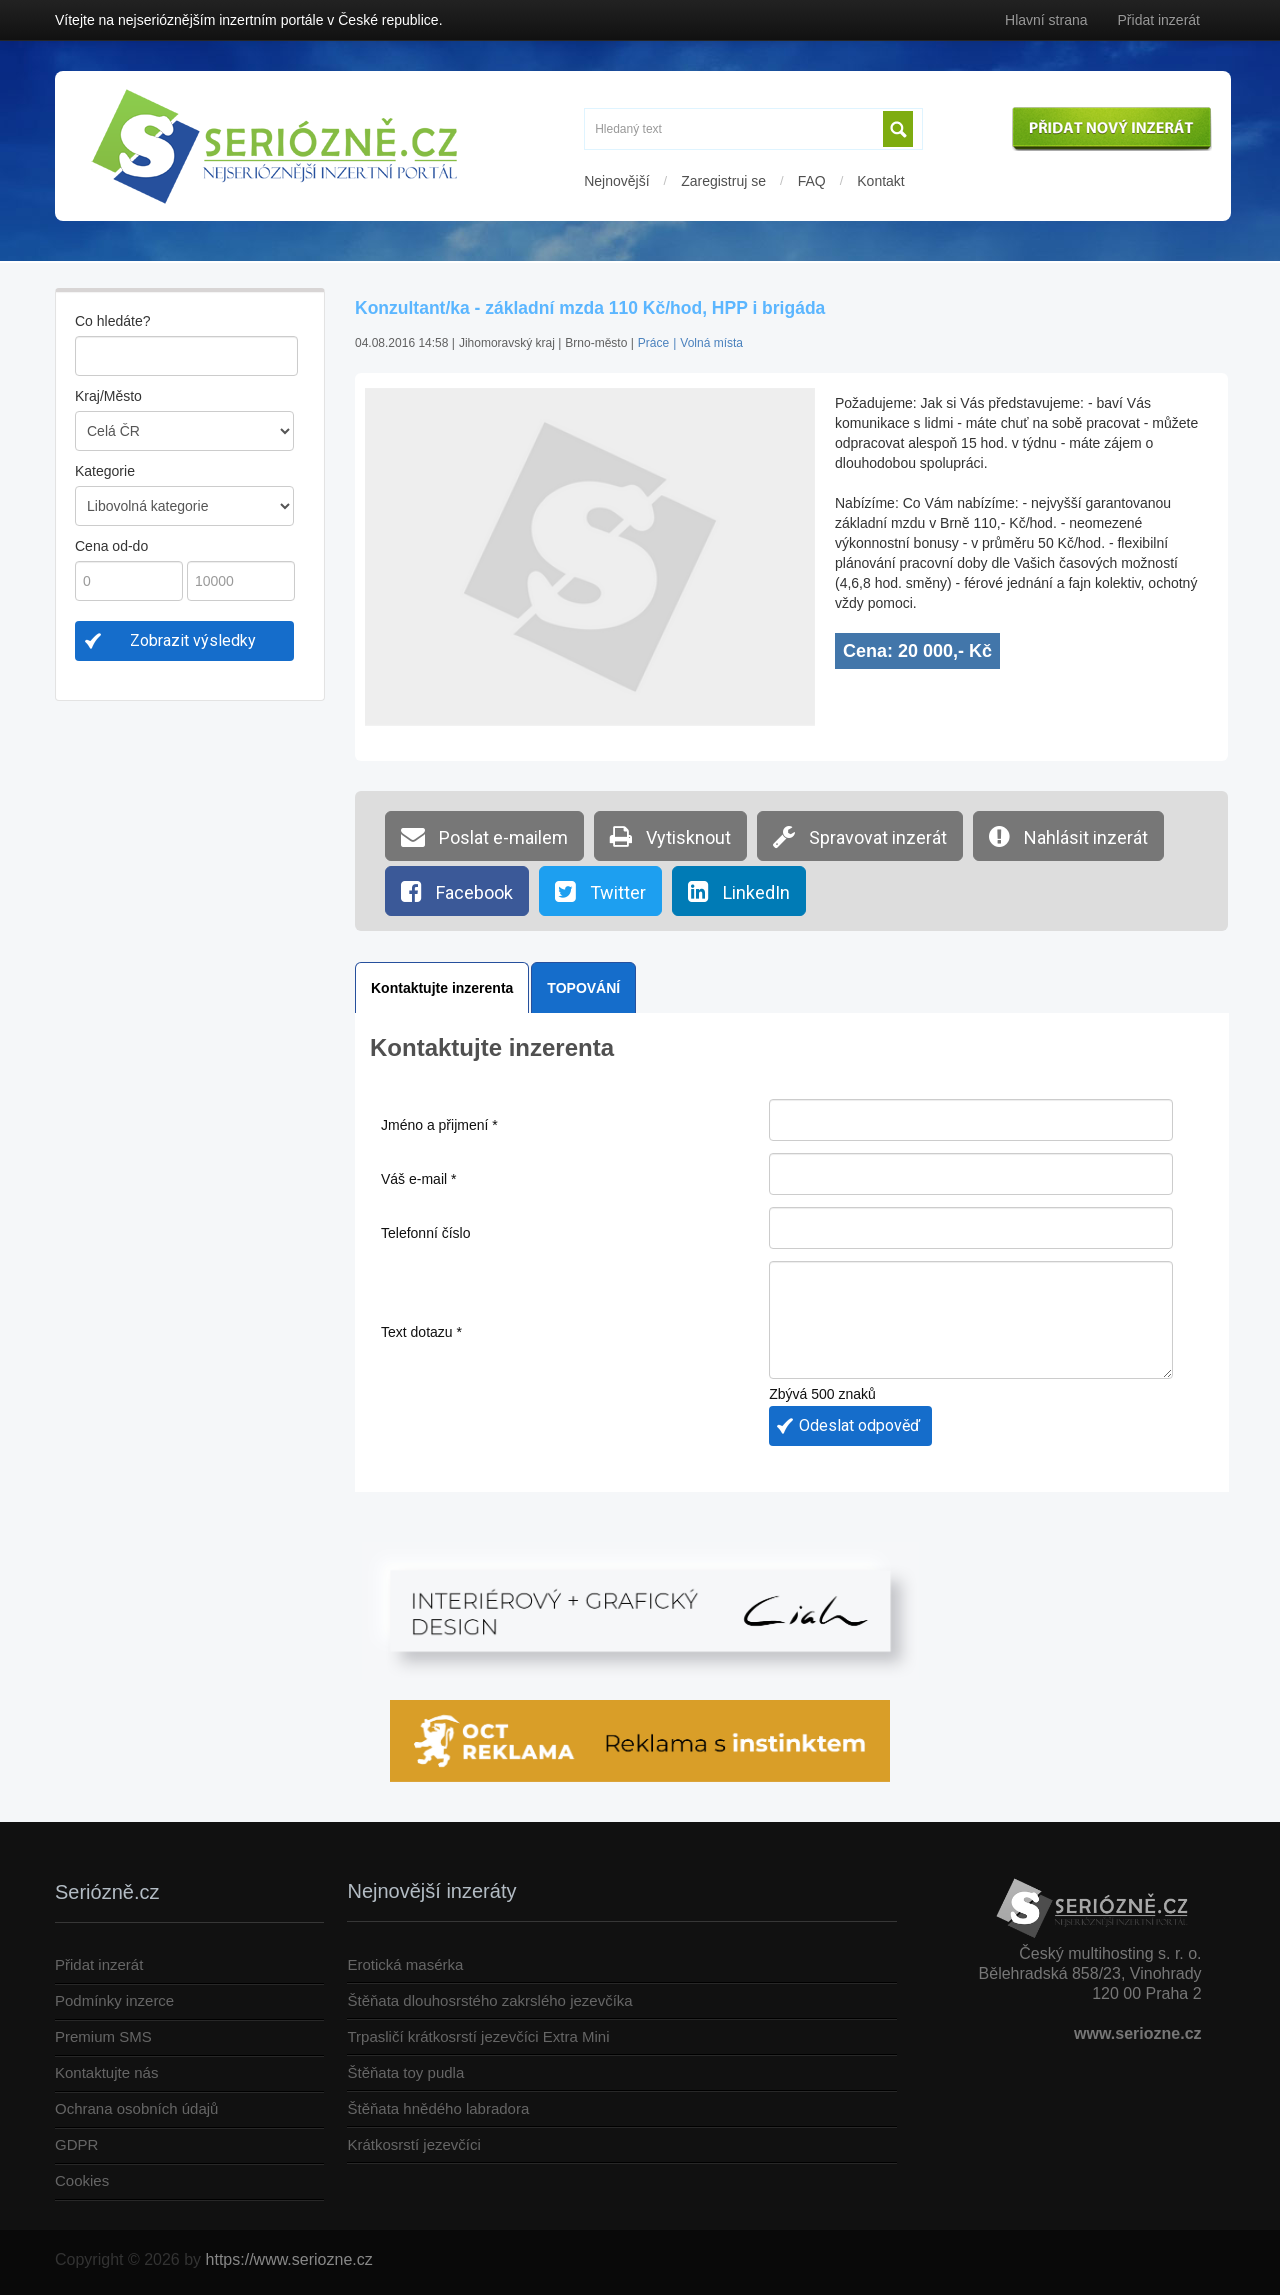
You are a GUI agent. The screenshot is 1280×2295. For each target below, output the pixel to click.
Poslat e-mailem (484, 836)
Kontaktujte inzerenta (442, 988)
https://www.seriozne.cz (289, 2259)
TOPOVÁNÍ (583, 988)
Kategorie (105, 471)
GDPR (76, 2144)
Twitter (600, 891)
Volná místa (711, 343)
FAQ (812, 181)
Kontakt (880, 181)
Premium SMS (103, 2036)
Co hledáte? (113, 321)
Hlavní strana (1046, 20)
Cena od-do (111, 546)
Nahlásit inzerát (1068, 836)
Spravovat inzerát (860, 836)
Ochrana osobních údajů (136, 2108)
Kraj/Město (108, 396)
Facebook (457, 891)
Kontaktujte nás (106, 2072)
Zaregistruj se (723, 181)
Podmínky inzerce (114, 2000)
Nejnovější (616, 181)
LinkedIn (739, 891)
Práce (653, 343)
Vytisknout (670, 836)
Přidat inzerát (1159, 20)
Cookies (82, 2180)
